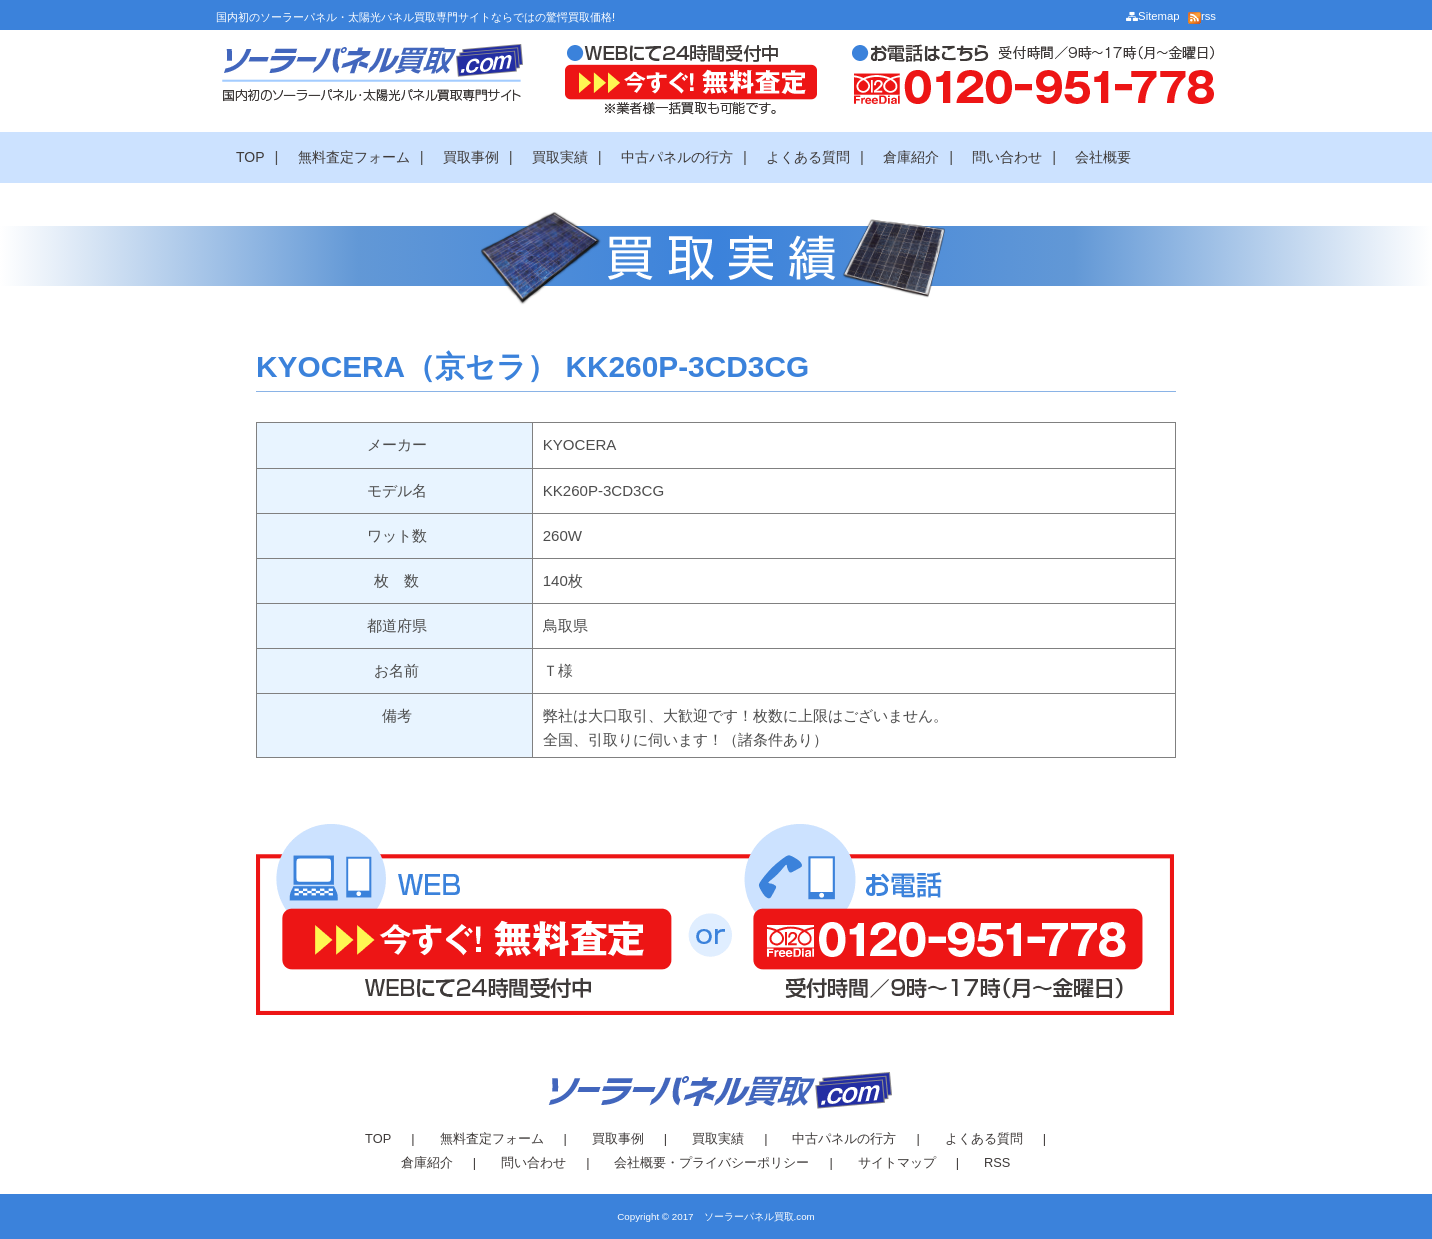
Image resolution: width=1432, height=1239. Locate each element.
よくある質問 (808, 157)
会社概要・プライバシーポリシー (711, 1162)
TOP (250, 157)
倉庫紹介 (911, 157)
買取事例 (471, 157)
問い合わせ (1007, 157)
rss (1202, 16)
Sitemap (1152, 16)
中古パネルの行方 (677, 157)
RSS (997, 1162)
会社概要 (1103, 157)
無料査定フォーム (354, 157)
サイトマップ (897, 1162)
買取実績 (560, 157)
